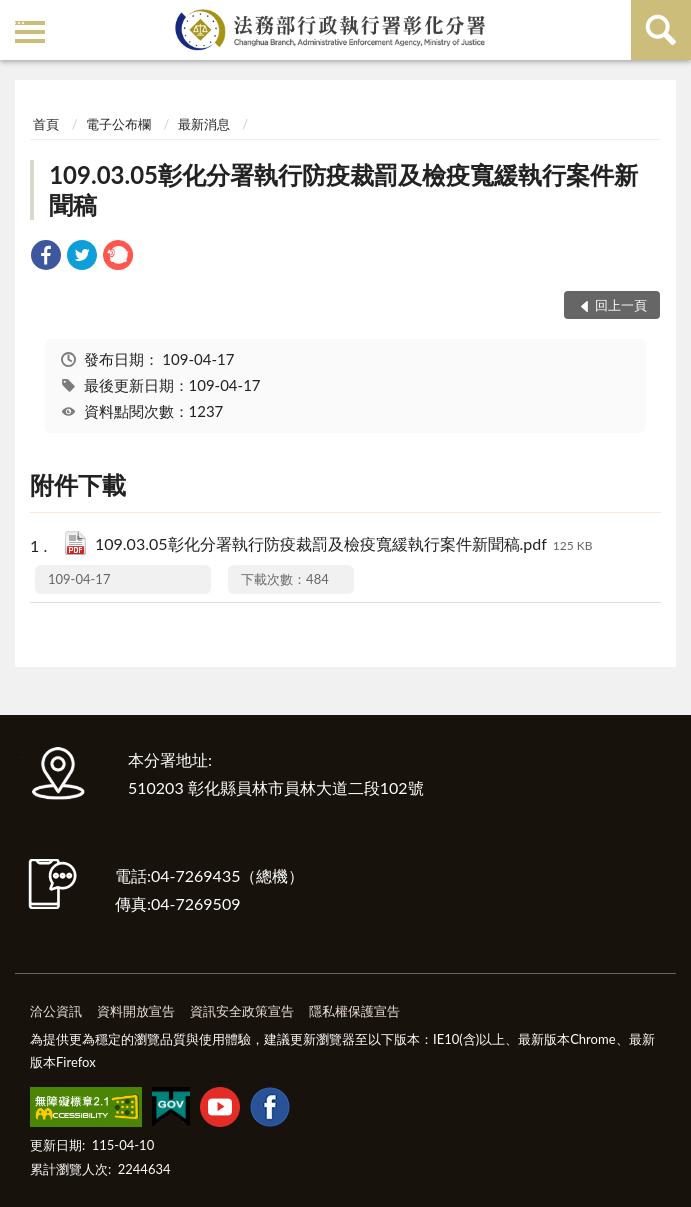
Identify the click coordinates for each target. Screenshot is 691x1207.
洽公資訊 (56, 1011)
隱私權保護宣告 (354, 1011)
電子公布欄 (118, 124)
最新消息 (204, 124)
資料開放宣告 (136, 1011)
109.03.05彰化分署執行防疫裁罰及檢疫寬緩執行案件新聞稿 (343, 189)
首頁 (46, 124)
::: (19, 17)
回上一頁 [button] (621, 305)
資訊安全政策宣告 (242, 1011)
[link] (46, 257)
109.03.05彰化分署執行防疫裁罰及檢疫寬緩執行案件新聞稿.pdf (344, 545)
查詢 (661, 30)
